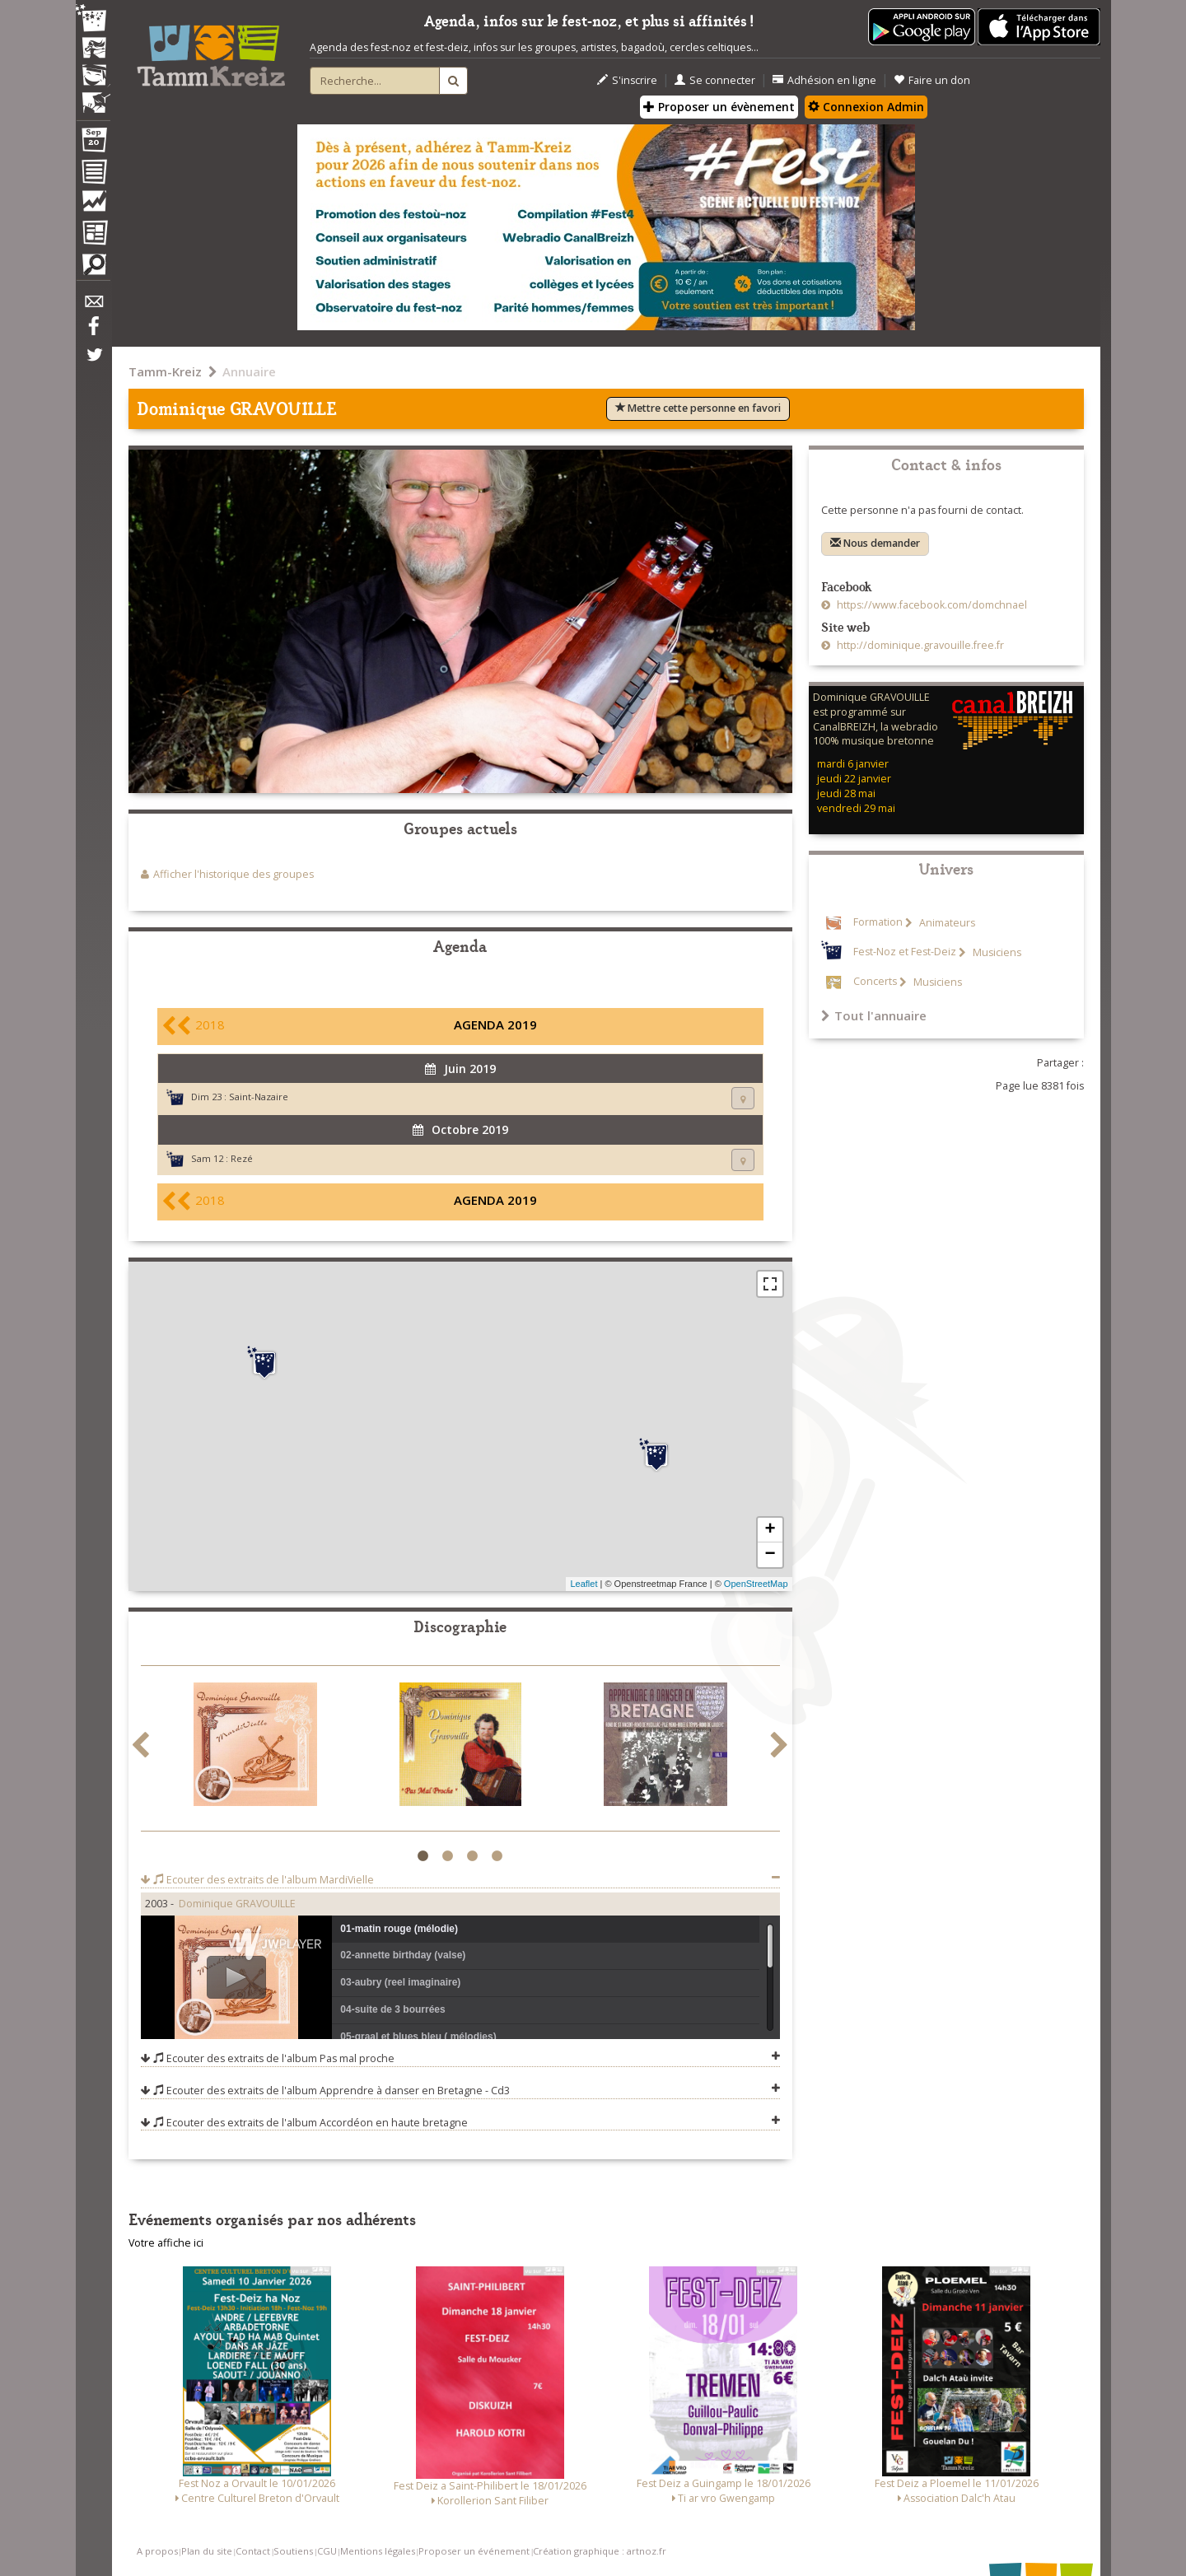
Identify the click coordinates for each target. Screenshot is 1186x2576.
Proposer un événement (474, 2551)
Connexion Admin (866, 106)
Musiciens (995, 952)
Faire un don (932, 80)
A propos (157, 2551)
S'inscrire (627, 80)
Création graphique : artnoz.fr (599, 2551)
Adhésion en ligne (824, 80)
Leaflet (583, 1584)
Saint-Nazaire (258, 1096)
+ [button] (769, 1530)
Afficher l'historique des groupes (233, 874)
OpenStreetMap (756, 1584)
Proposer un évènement (719, 106)
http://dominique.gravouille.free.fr (919, 645)
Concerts (875, 982)
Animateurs (946, 923)
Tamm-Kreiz (165, 371)
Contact (253, 2551)
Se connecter (715, 80)
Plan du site (206, 2551)
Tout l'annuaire (874, 1015)
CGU (327, 2551)
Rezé (242, 1158)
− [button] (769, 1554)
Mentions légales (377, 2551)
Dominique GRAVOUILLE (237, 1904)
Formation (878, 923)
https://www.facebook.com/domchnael (930, 605)
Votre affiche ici (165, 2243)
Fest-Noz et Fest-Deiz (904, 952)
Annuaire (249, 371)
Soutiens (293, 2551)
